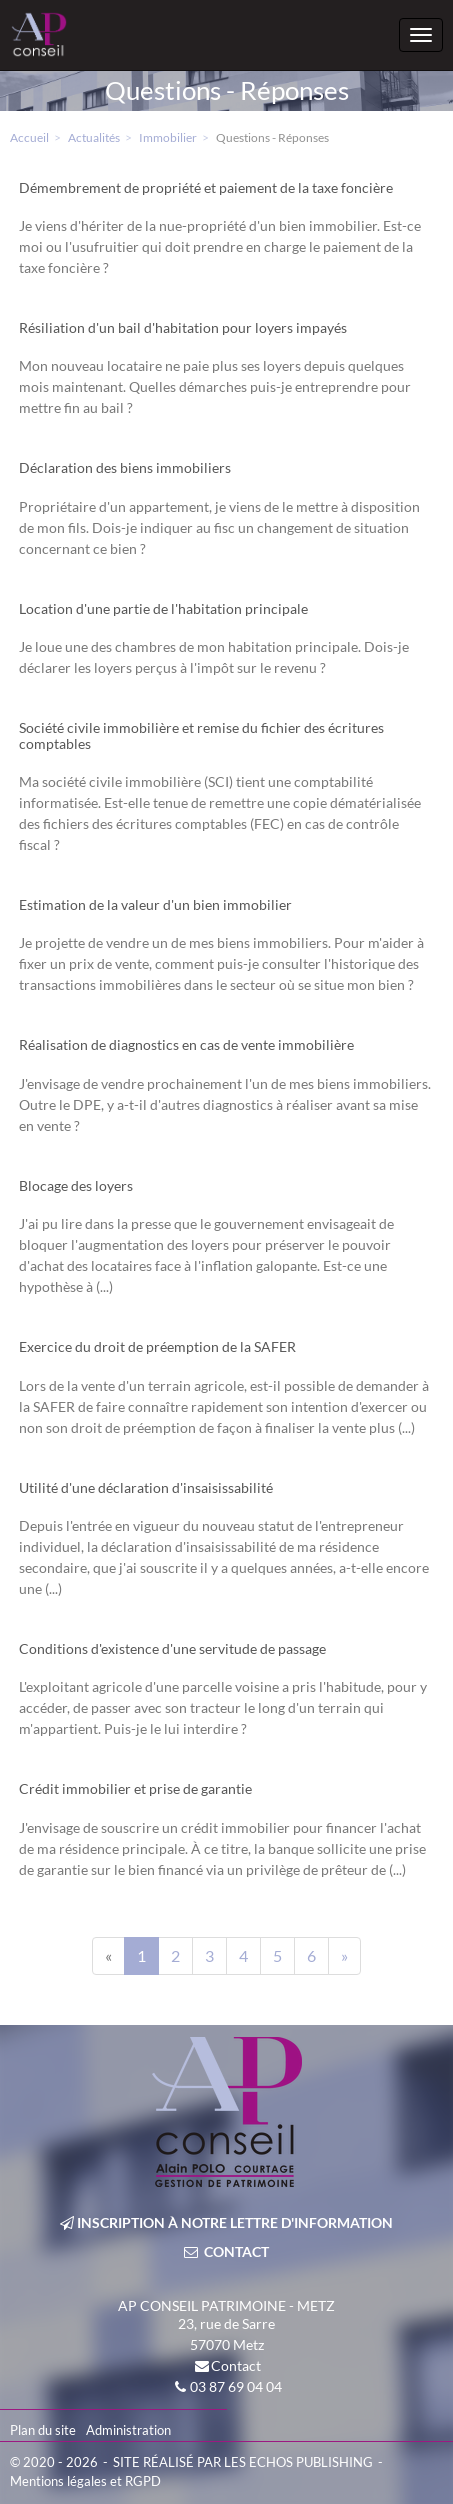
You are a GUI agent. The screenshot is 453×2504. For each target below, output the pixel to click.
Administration (128, 2430)
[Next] (344, 1956)
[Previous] (108, 1956)
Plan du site (43, 2430)
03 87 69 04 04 (236, 2386)
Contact (236, 2365)
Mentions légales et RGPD (85, 2481)
